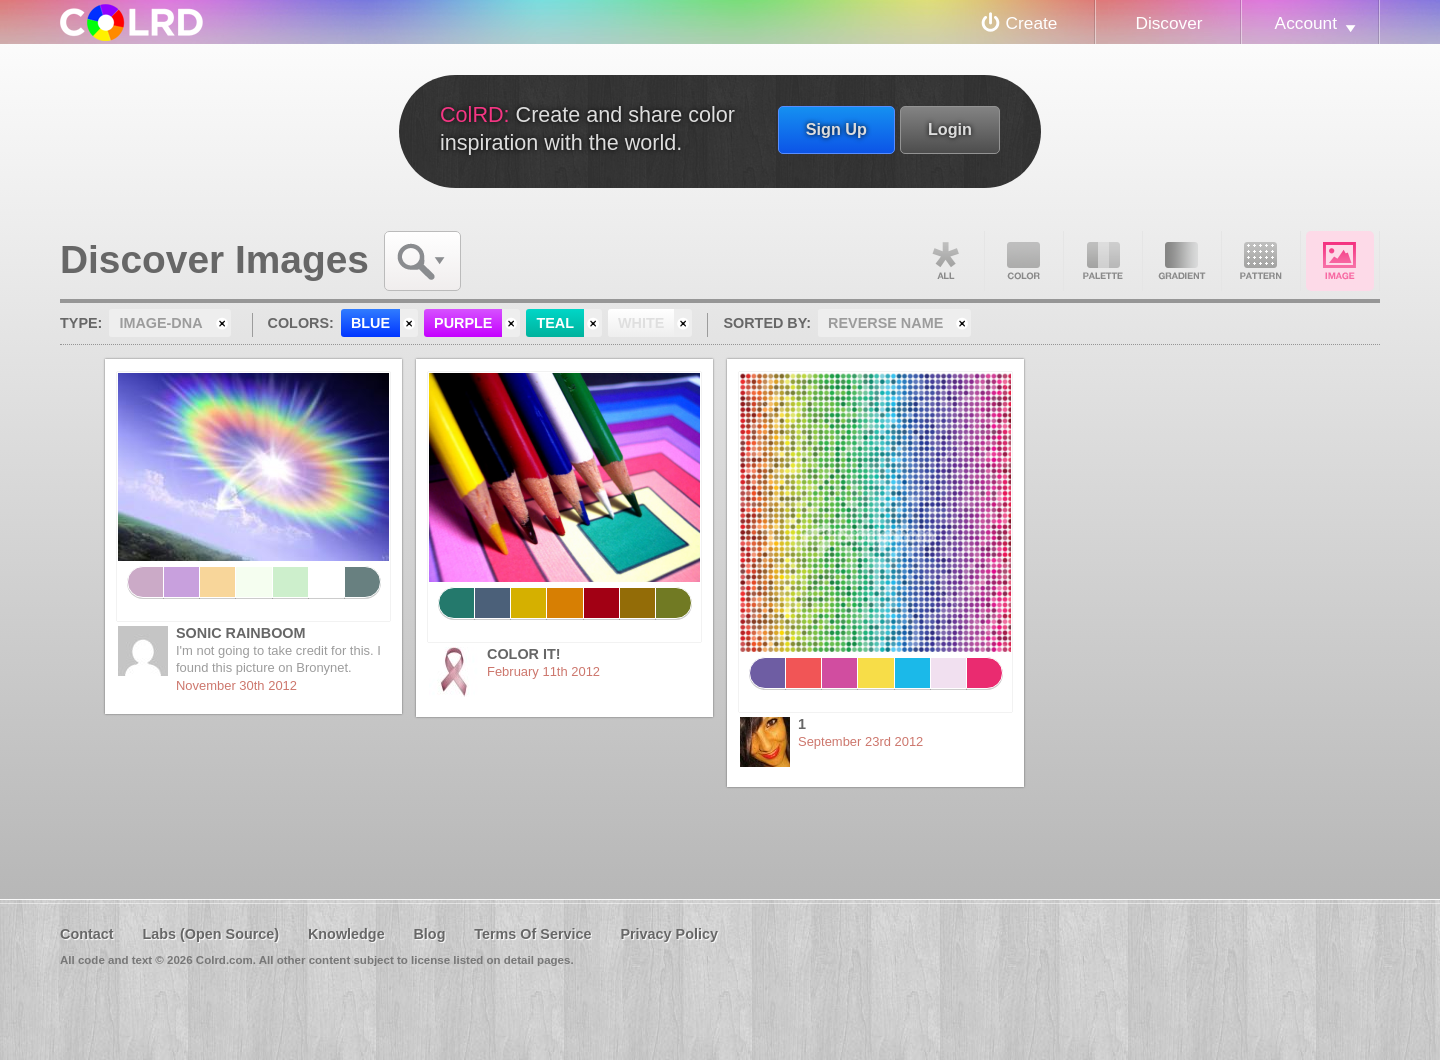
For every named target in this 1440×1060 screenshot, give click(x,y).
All (945, 261)
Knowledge (346, 934)
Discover (1168, 23)
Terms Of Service (532, 934)
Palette (1103, 261)
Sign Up (836, 129)
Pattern (1261, 261)
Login (950, 129)
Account (1306, 23)
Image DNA (1340, 261)
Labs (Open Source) (210, 934)
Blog (429, 934)
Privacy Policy (669, 934)
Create (1032, 23)
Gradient (1182, 261)
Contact (87, 934)
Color (1024, 261)
